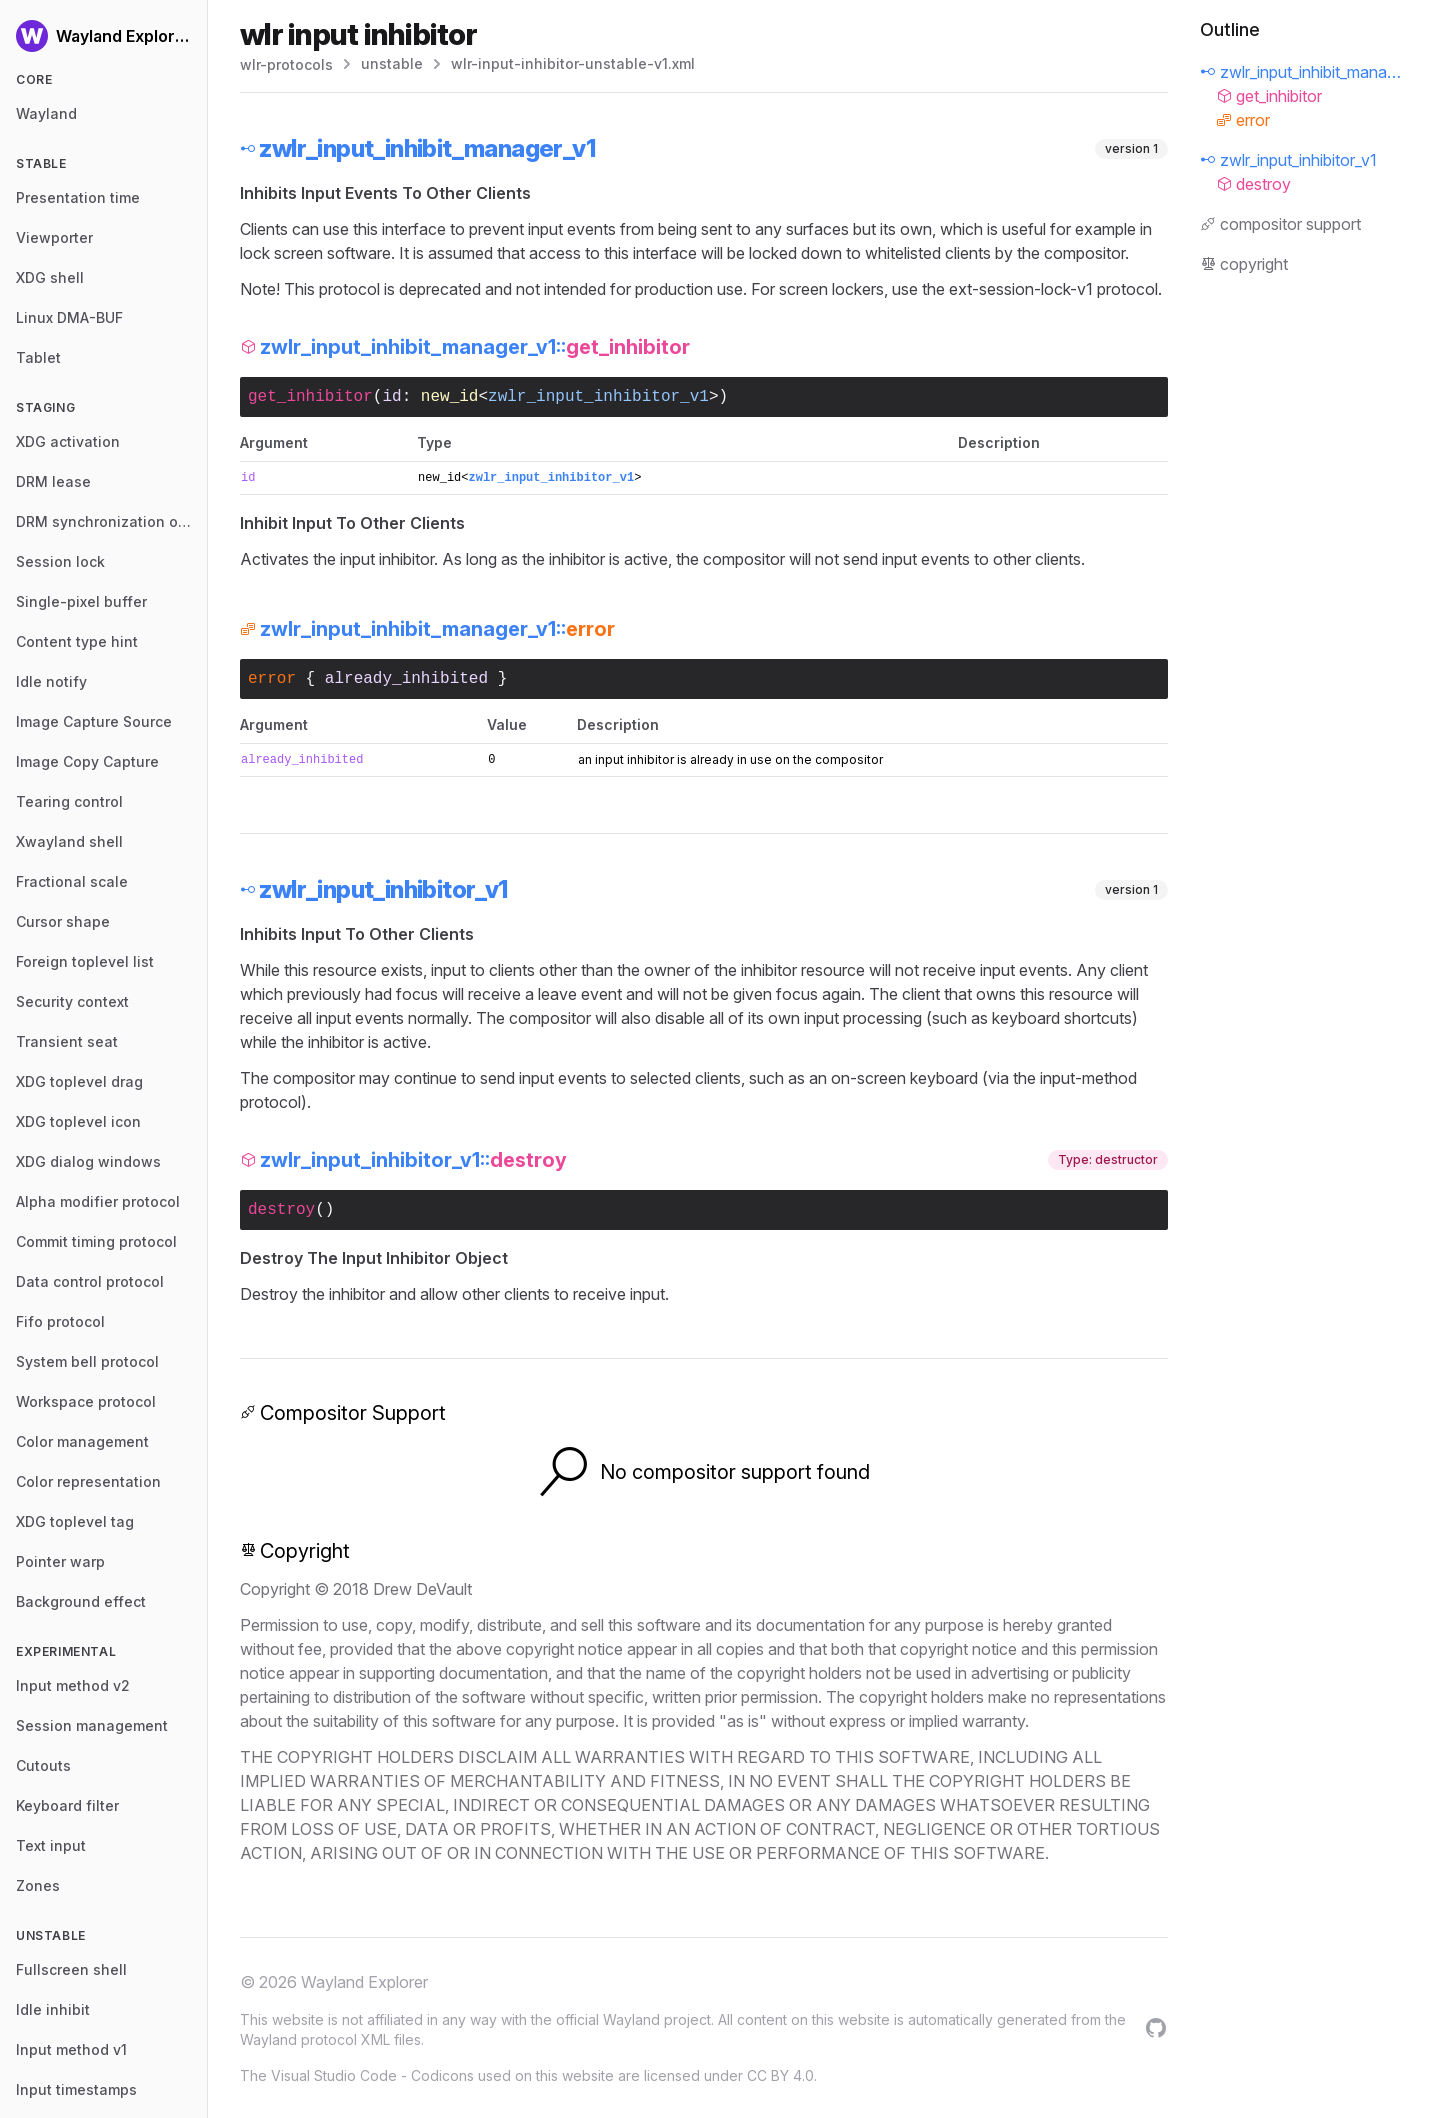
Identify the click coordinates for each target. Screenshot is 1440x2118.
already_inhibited (406, 679)
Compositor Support (343, 1413)
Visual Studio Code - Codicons (372, 2075)
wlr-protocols (286, 64)
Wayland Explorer (364, 1982)
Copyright (295, 1551)
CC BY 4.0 (780, 2075)
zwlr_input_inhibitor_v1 (598, 397)
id (391, 397)
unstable (392, 63)
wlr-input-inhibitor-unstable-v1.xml (573, 63)
